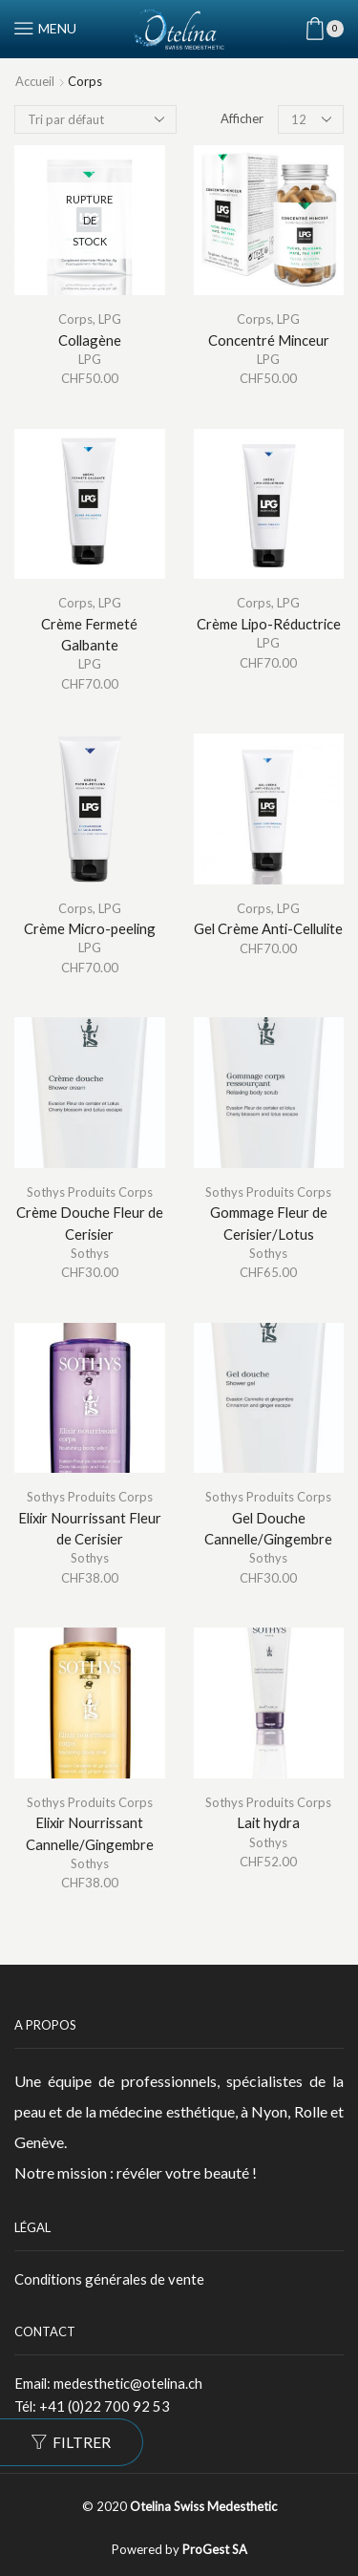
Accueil (34, 81)
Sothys (90, 1253)
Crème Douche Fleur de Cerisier (89, 1222)
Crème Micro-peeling (90, 928)
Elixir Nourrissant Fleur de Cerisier (89, 1528)
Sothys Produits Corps (90, 1192)
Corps (75, 319)
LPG (109, 319)
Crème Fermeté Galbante (89, 634)
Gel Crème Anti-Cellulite (268, 928)
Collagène (89, 340)
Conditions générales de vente (109, 2279)
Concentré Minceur (268, 340)
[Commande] (95, 119)
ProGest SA (214, 2549)
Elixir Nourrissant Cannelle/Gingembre (90, 1833)
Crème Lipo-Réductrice (269, 623)
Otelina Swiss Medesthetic (203, 2506)
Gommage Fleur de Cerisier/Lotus (268, 1222)
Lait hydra (268, 1822)
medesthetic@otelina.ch (127, 2383)
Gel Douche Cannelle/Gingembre (268, 1528)
